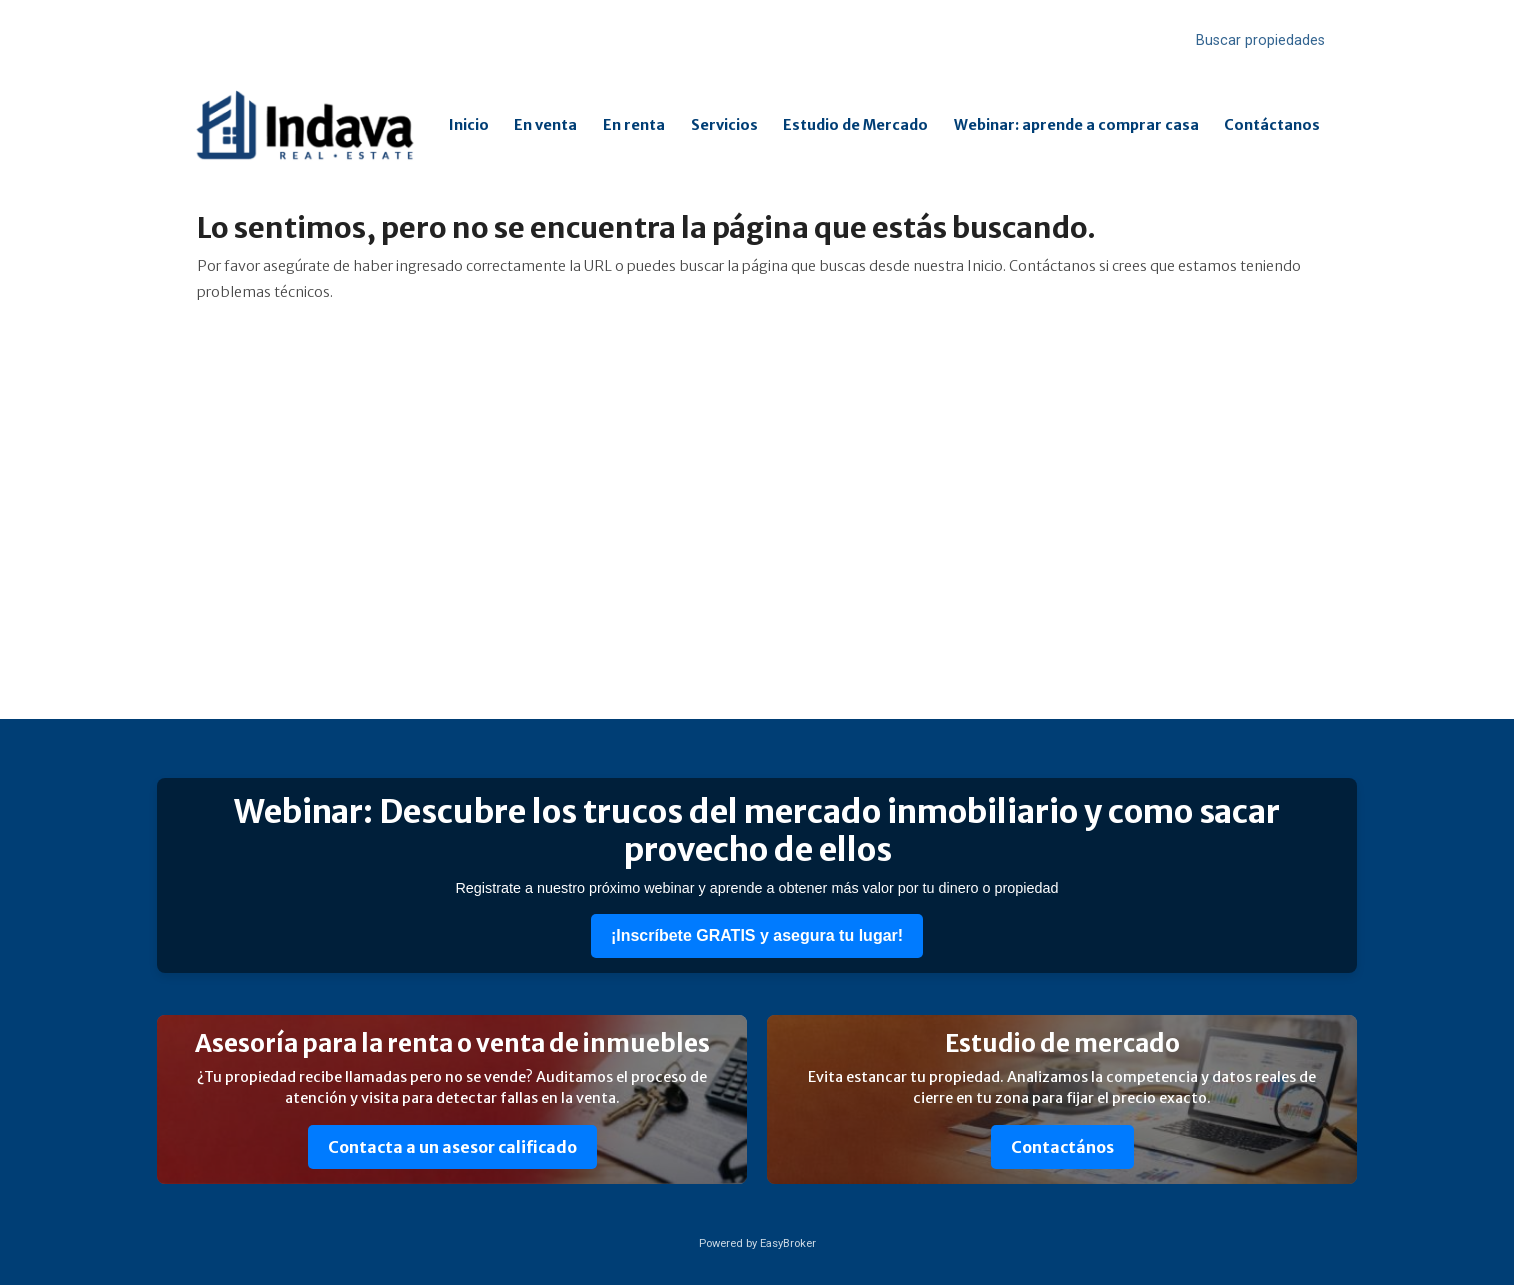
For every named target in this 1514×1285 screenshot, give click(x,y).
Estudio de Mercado (855, 125)
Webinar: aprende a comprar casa (1076, 125)
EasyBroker (788, 1243)
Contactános (1062, 1147)
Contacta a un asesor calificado (452, 1147)
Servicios (724, 125)
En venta (545, 125)
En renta (634, 125)
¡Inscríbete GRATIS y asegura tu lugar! (757, 935)
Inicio (469, 125)
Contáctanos (1272, 125)
